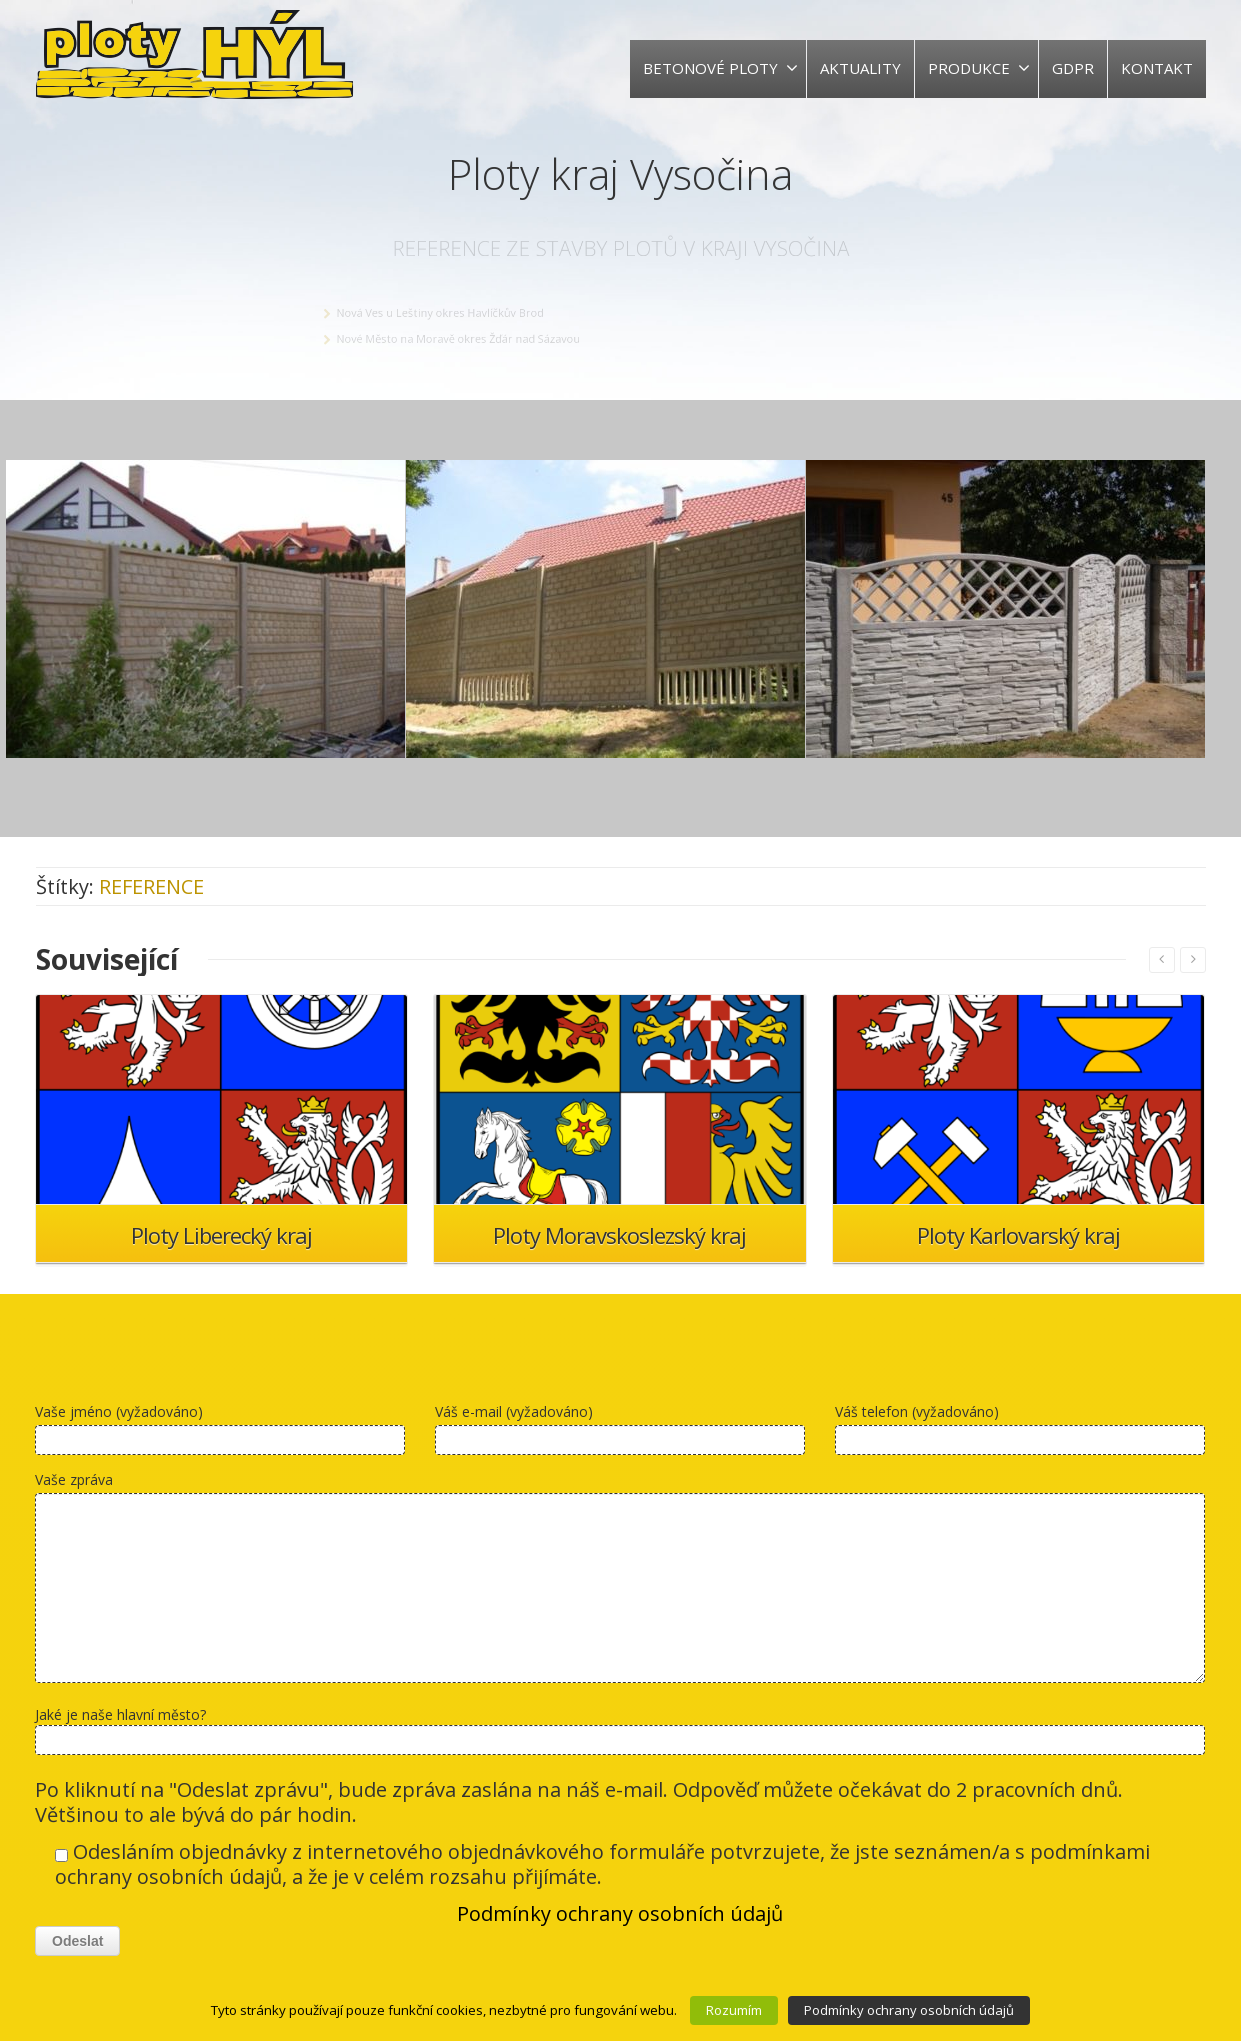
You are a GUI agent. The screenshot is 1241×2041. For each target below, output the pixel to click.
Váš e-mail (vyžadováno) (620, 1433)
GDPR (1073, 68)
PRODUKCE (979, 68)
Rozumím (734, 2010)
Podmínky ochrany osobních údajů (620, 1913)
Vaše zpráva (620, 1581)
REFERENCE (151, 886)
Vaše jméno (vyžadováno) (220, 1433)
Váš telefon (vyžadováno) (1020, 1433)
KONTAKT (1157, 68)
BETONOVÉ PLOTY (720, 68)
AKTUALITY (860, 68)
